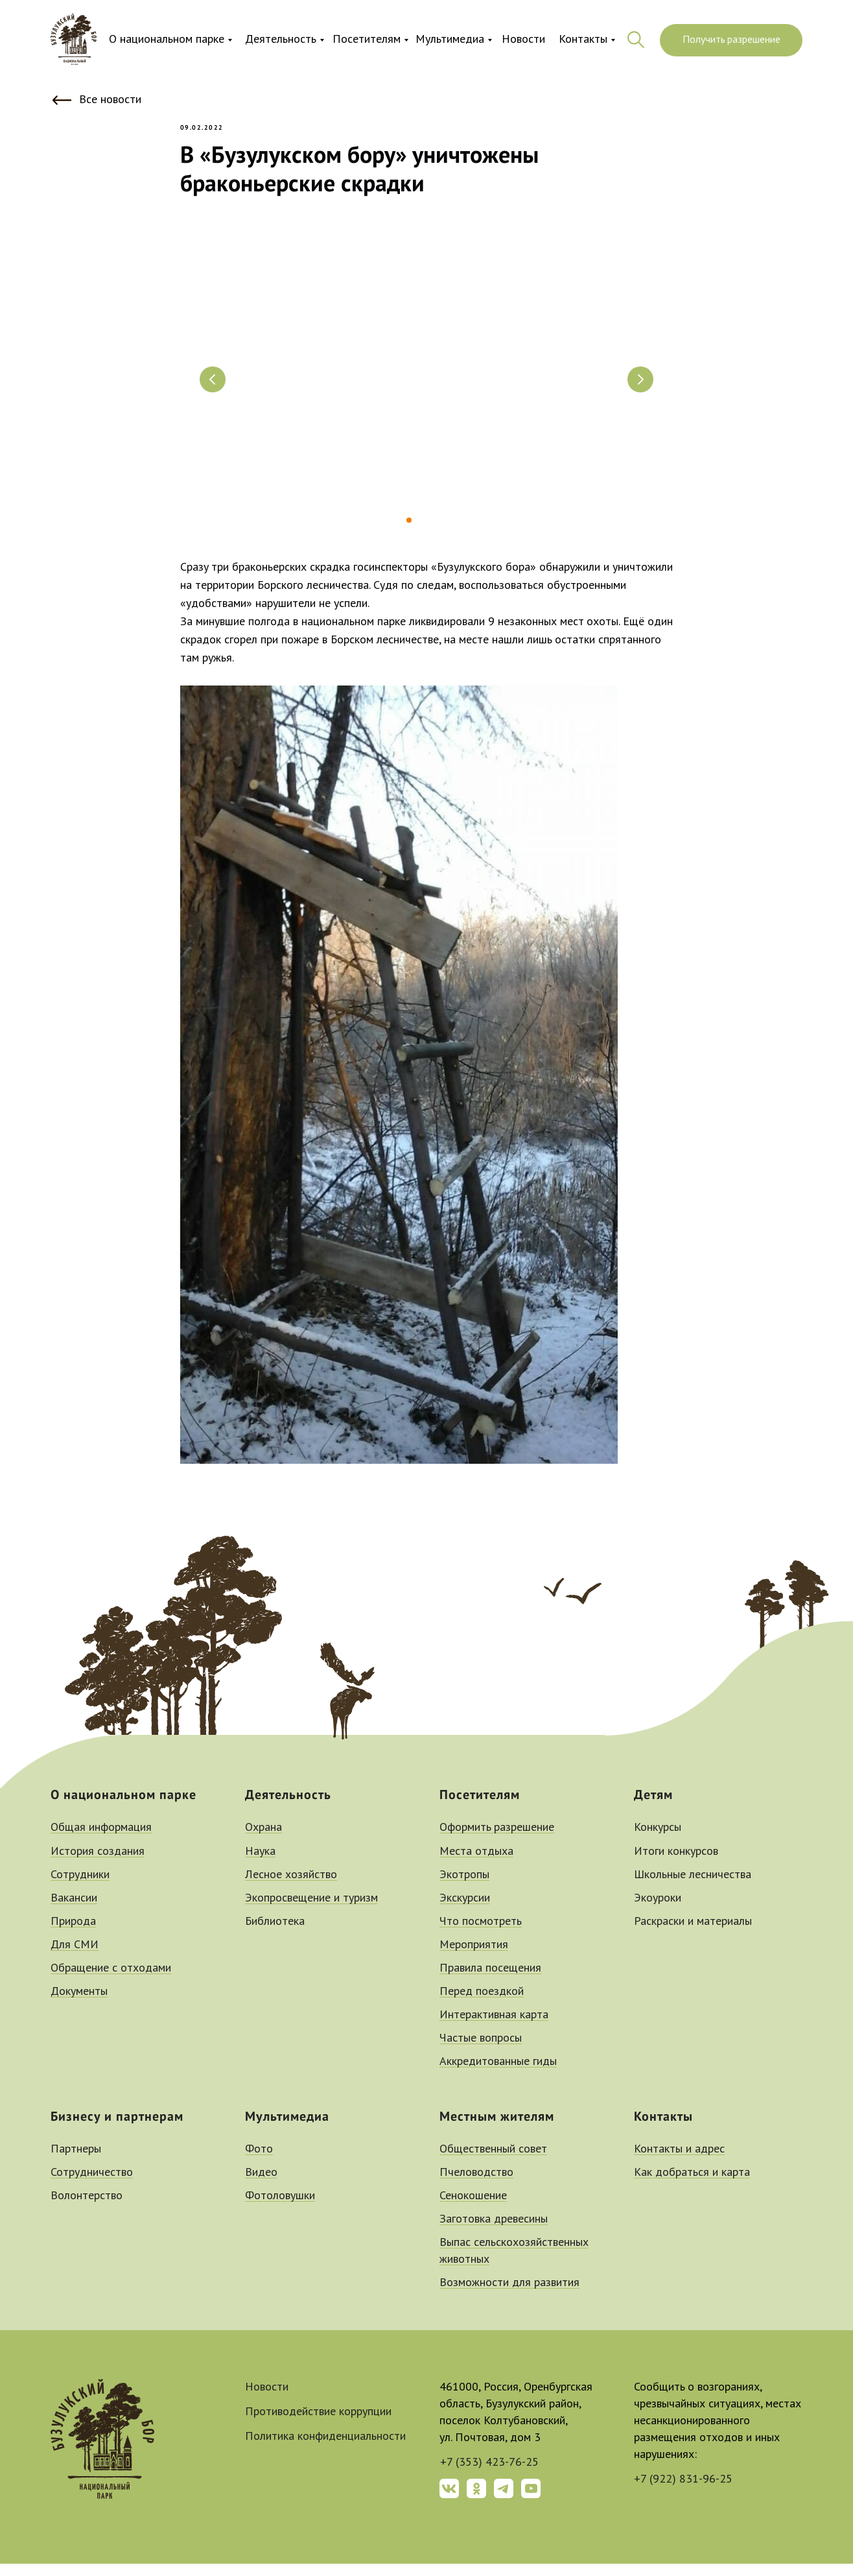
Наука (260, 1864)
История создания (98, 1864)
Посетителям (367, 39)
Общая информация (101, 1840)
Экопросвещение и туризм (311, 1910)
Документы (79, 2004)
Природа (73, 1934)
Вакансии (74, 1910)
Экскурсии (464, 1910)
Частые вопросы (480, 2051)
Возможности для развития (509, 2295)
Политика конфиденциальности (325, 2449)
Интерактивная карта (493, 2027)
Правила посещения (490, 1980)
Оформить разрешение (496, 1840)
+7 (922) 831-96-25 (683, 2492)
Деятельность (280, 39)
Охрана (263, 1840)
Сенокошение (473, 2208)
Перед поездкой (481, 2004)
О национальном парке (166, 39)
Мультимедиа (449, 39)
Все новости (110, 100)
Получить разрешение (731, 40)
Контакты (583, 39)
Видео (261, 2185)
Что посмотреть (480, 1934)
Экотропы (464, 1887)
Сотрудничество (92, 2185)
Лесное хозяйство (291, 1887)
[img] (74, 40)
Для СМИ (75, 1957)
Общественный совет (493, 2161)
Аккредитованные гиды (498, 2075)
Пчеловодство (476, 2185)
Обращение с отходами (111, 1980)
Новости (523, 39)
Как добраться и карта (692, 2185)
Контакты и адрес (679, 2161)
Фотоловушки (280, 2208)
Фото (259, 2161)
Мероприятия (473, 1957)
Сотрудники (80, 1887)
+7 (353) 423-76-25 (489, 2475)
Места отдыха (476, 1864)
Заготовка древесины (493, 2231)
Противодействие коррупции (318, 2424)
